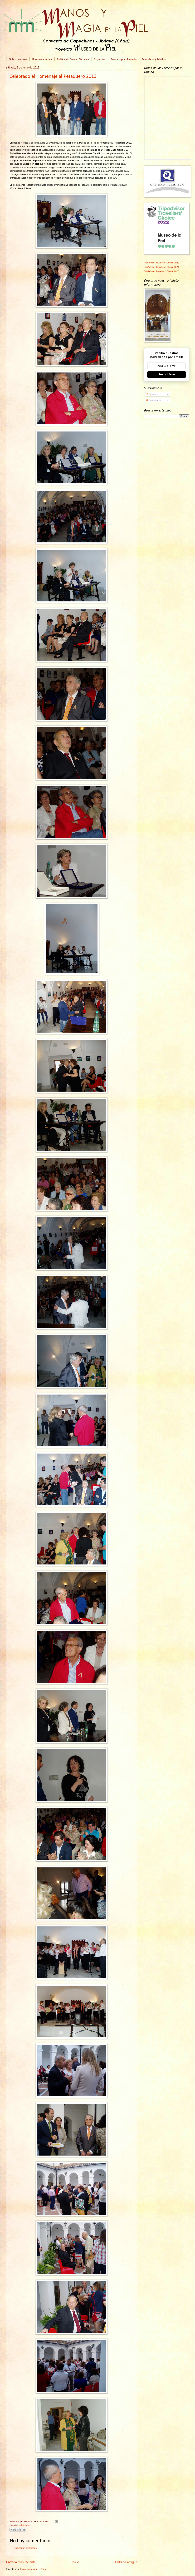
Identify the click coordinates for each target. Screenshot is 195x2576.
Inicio (75, 2562)
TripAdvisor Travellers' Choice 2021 (161, 267)
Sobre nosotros (18, 59)
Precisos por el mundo (123, 59)
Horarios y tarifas (42, 59)
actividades (24, 2525)
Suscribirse (166, 374)
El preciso (99, 59)
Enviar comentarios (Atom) (33, 2569)
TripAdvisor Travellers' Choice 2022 (161, 262)
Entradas (152, 394)
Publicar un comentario (25, 2548)
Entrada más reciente (21, 2562)
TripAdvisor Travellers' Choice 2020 (161, 271)
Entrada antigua (126, 2562)
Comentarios (153, 400)
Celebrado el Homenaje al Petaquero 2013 (53, 76)
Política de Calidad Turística (73, 59)
